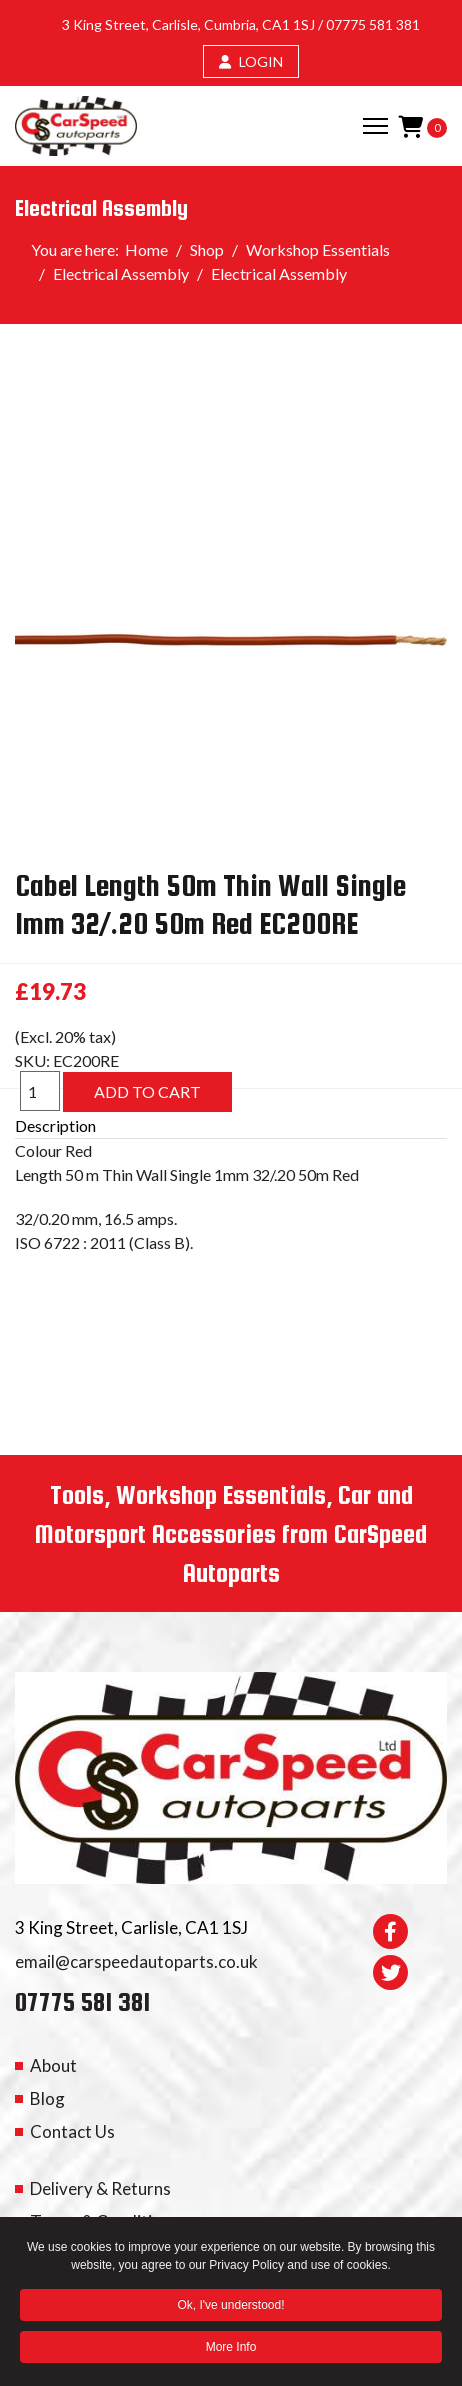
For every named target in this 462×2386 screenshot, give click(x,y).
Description (55, 1125)
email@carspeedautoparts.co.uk (136, 1961)
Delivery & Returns (100, 2188)
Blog (47, 2098)
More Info (231, 2349)
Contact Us (72, 2131)
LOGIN (251, 61)
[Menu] (375, 126)
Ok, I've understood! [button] (230, 2307)
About (53, 2065)
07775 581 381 (373, 24)
